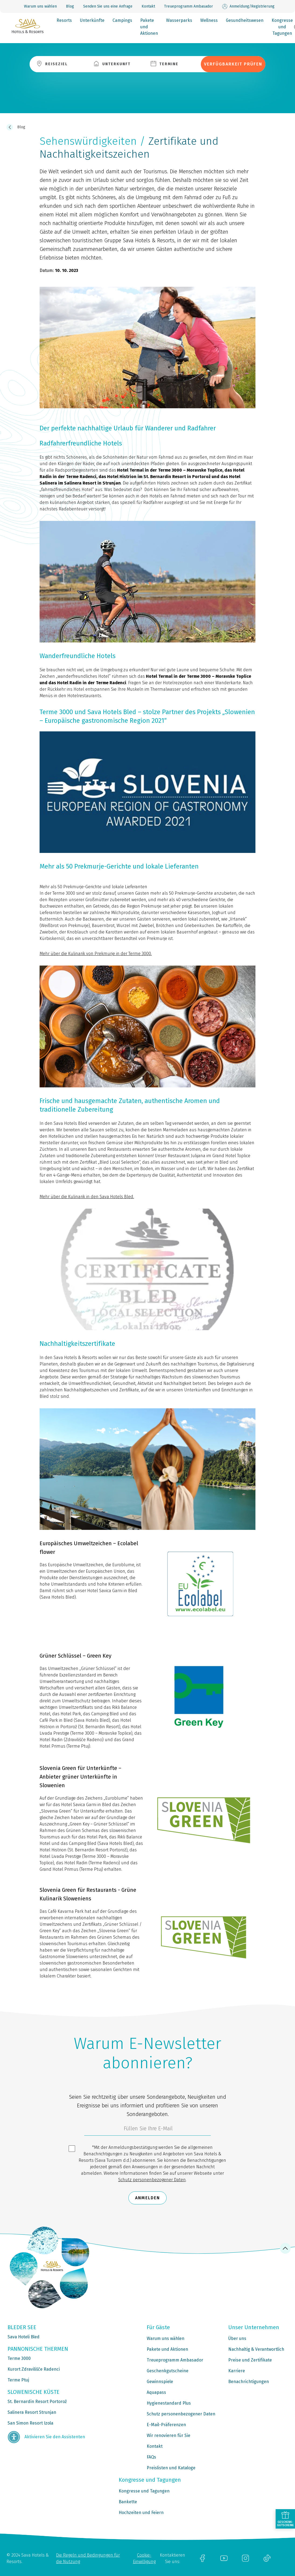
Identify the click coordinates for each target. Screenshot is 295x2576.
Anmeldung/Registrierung (248, 6)
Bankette (128, 2501)
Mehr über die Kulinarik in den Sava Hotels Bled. (87, 1196)
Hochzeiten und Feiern (141, 2512)
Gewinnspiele (160, 2381)
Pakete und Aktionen (149, 27)
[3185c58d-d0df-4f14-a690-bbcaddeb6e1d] (147, 2130)
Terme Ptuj (18, 2380)
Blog (70, 6)
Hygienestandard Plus (169, 2403)
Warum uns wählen (40, 6)
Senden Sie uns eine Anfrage (107, 6)
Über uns (237, 2338)
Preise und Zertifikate (250, 2360)
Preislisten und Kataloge (171, 2467)
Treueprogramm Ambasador (188, 6)
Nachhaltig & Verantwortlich (256, 2349)
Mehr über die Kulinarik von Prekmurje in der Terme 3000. (96, 953)
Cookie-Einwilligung (144, 2558)
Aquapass (156, 2392)
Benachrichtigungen (248, 2381)
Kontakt (148, 6)
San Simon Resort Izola (30, 2423)
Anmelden (147, 2197)
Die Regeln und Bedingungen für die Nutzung (88, 2558)
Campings (122, 20)
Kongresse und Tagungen (282, 27)
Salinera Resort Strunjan (32, 2412)
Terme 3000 (19, 2358)
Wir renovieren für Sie (168, 2435)
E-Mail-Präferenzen (166, 2424)
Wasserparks (179, 20)
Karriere (236, 2370)
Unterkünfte (92, 20)
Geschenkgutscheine (167, 2370)
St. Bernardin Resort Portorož (37, 2401)
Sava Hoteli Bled (24, 2336)
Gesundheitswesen (245, 20)
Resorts (64, 20)
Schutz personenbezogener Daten (152, 2179)
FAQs (151, 2457)
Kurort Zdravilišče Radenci (34, 2369)
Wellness (209, 20)
